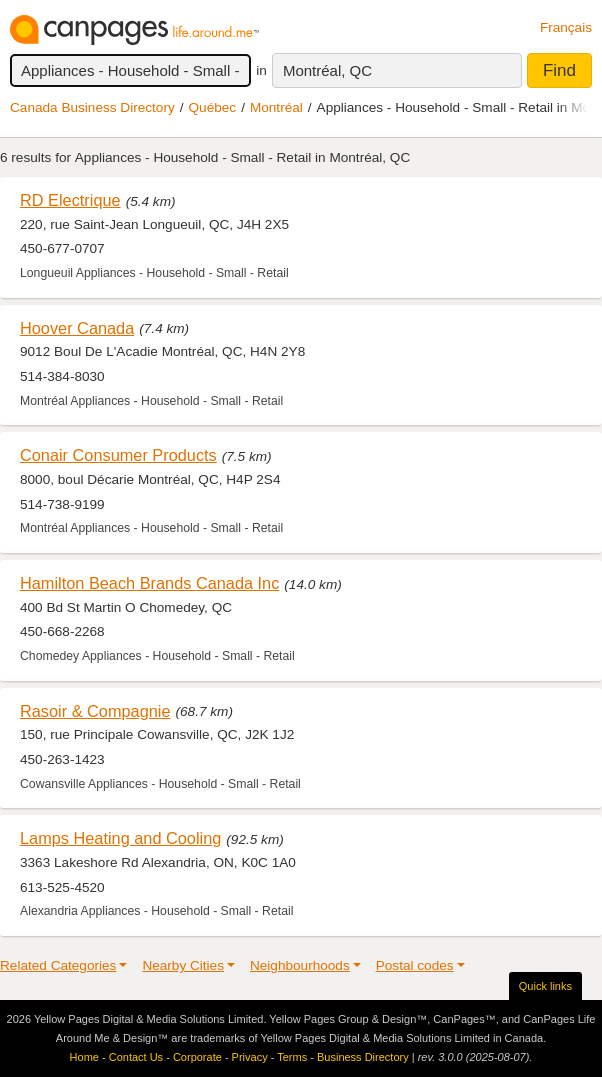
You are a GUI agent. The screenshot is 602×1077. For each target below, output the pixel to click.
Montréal (276, 107)
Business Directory (363, 1057)
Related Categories (58, 965)
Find (559, 70)
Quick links (545, 986)
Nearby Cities (183, 965)
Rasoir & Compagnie (95, 711)
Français (566, 27)
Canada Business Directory (92, 107)
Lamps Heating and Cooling (120, 838)
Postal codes (415, 965)
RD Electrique (70, 200)
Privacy (250, 1057)
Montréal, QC (327, 70)
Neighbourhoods (300, 965)
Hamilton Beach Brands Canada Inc (149, 583)
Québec (213, 107)
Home (84, 1057)
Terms (292, 1057)
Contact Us (136, 1057)
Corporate (197, 1057)
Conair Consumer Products (118, 455)
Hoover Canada (77, 328)
